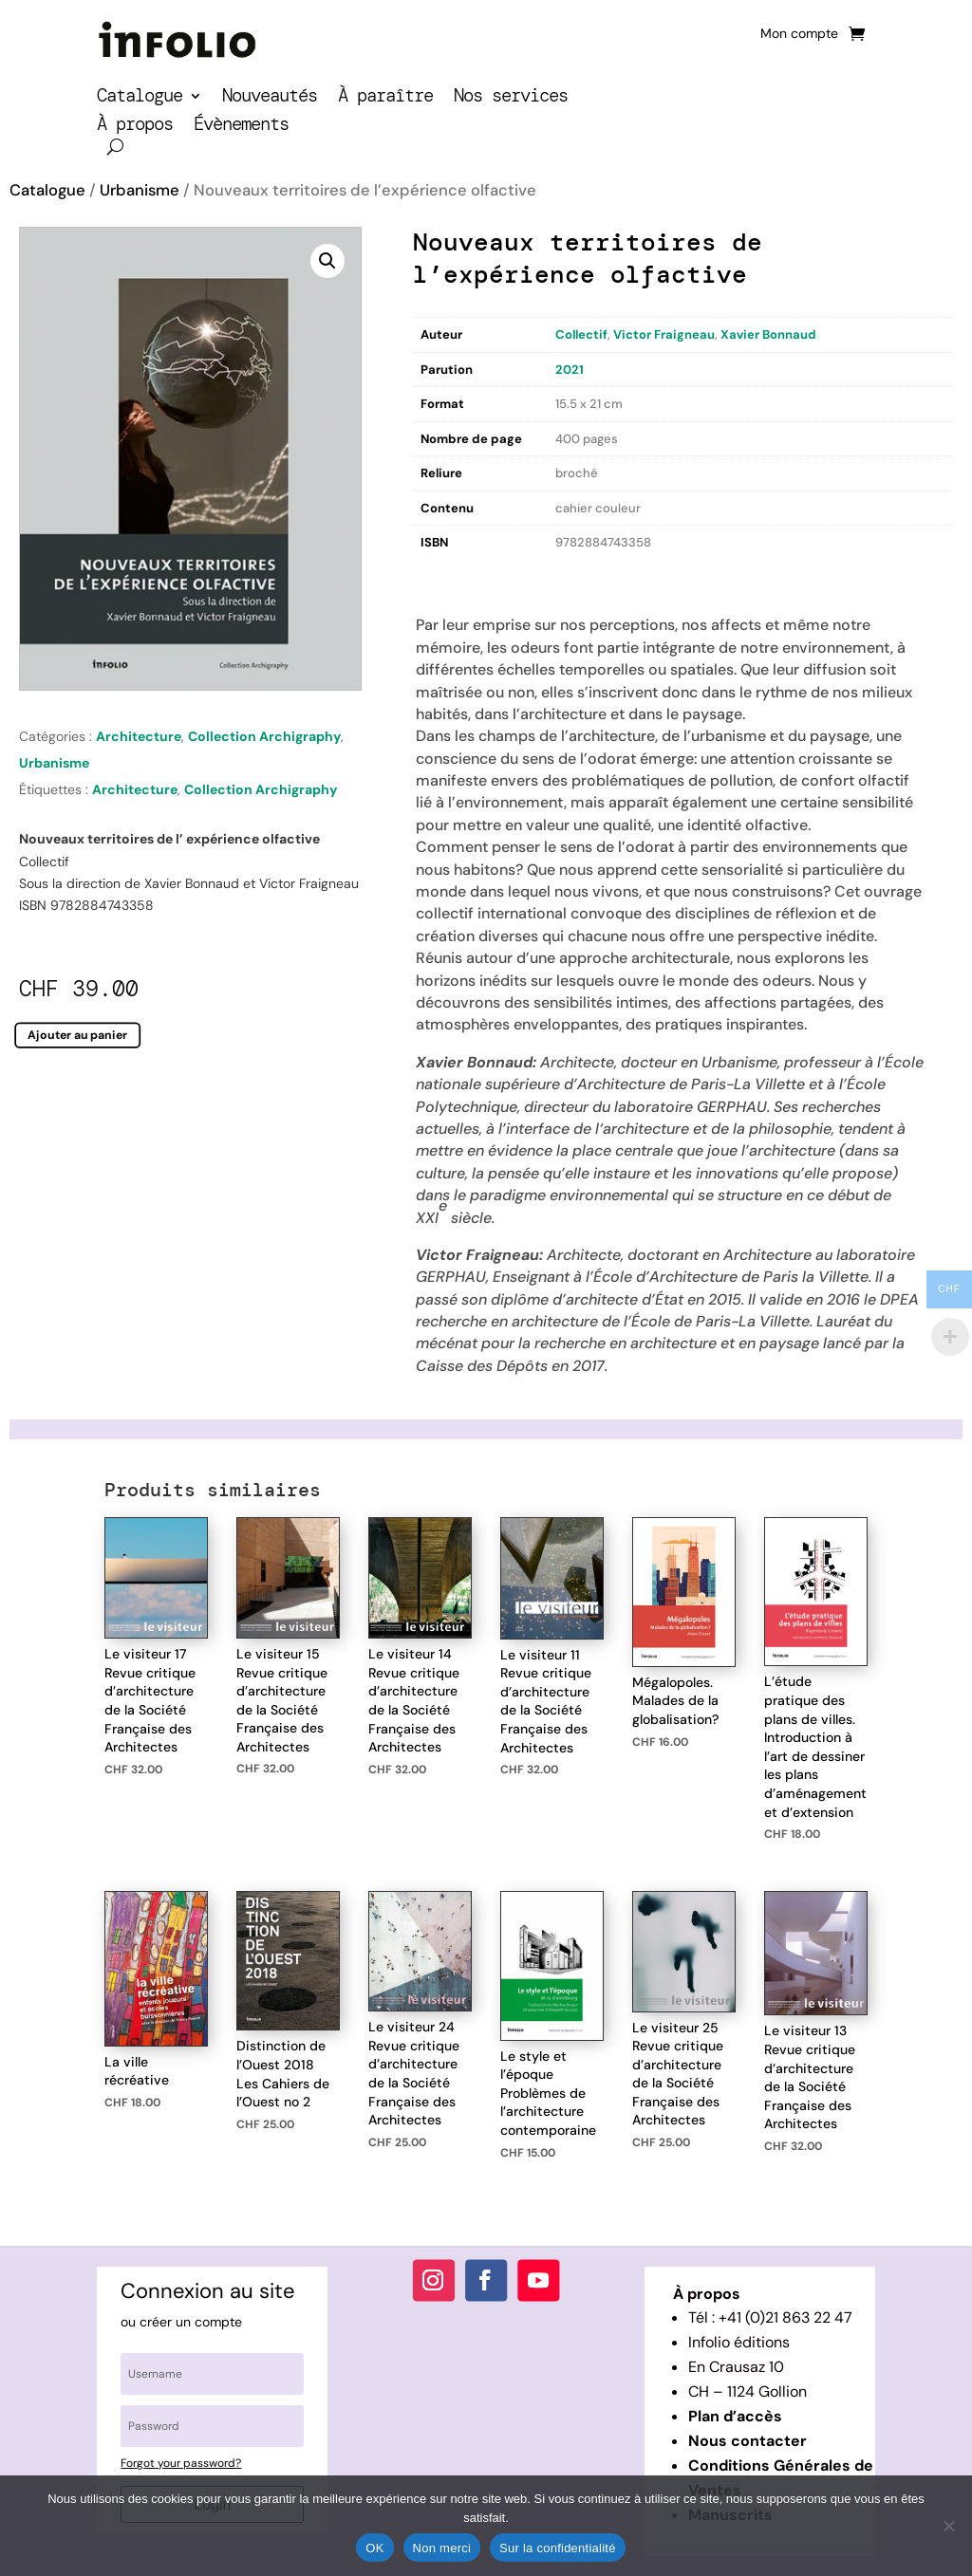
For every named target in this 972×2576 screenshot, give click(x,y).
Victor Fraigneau (664, 334)
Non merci (442, 2548)
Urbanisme (139, 190)
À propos (135, 127)
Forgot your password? (181, 2463)
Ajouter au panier (77, 1034)
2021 (569, 369)
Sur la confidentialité (557, 2548)
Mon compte (799, 34)
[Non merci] (948, 2525)
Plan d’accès (735, 2416)
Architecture (138, 736)
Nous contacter (747, 2441)
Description (452, 574)
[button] (327, 261)
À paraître (385, 98)
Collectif (581, 334)
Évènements (241, 127)
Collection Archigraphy (264, 736)
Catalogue (139, 98)
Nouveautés (269, 98)
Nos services (511, 98)
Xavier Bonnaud (768, 334)
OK (374, 2548)
